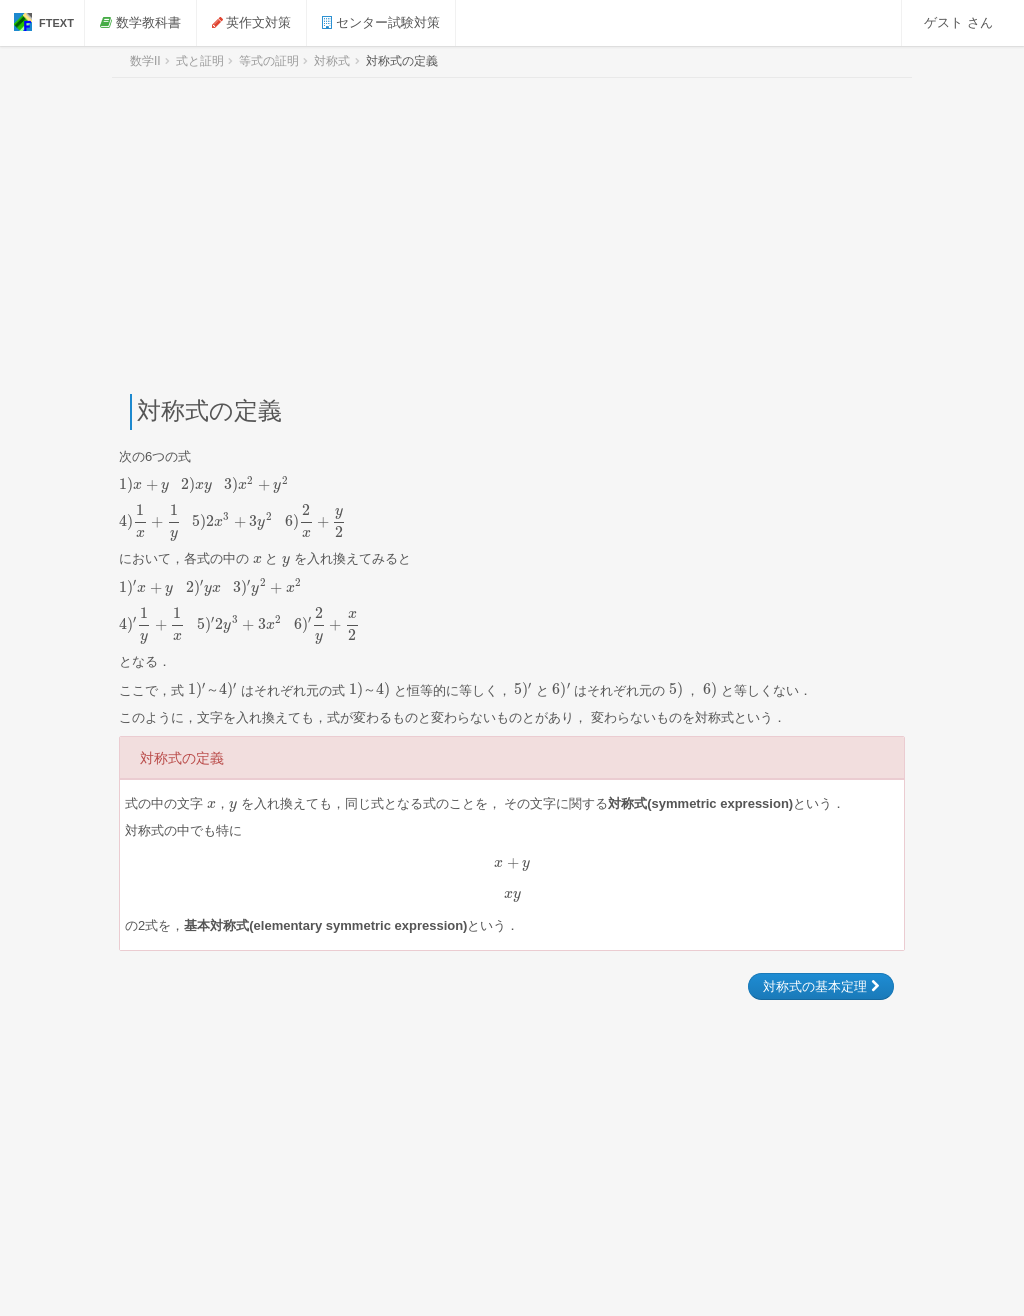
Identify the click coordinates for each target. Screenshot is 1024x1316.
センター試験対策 (385, 22)
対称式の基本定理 (821, 986)
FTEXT (44, 22)
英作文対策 (256, 22)
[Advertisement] (512, 236)
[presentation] (204, 484)
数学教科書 (144, 22)
